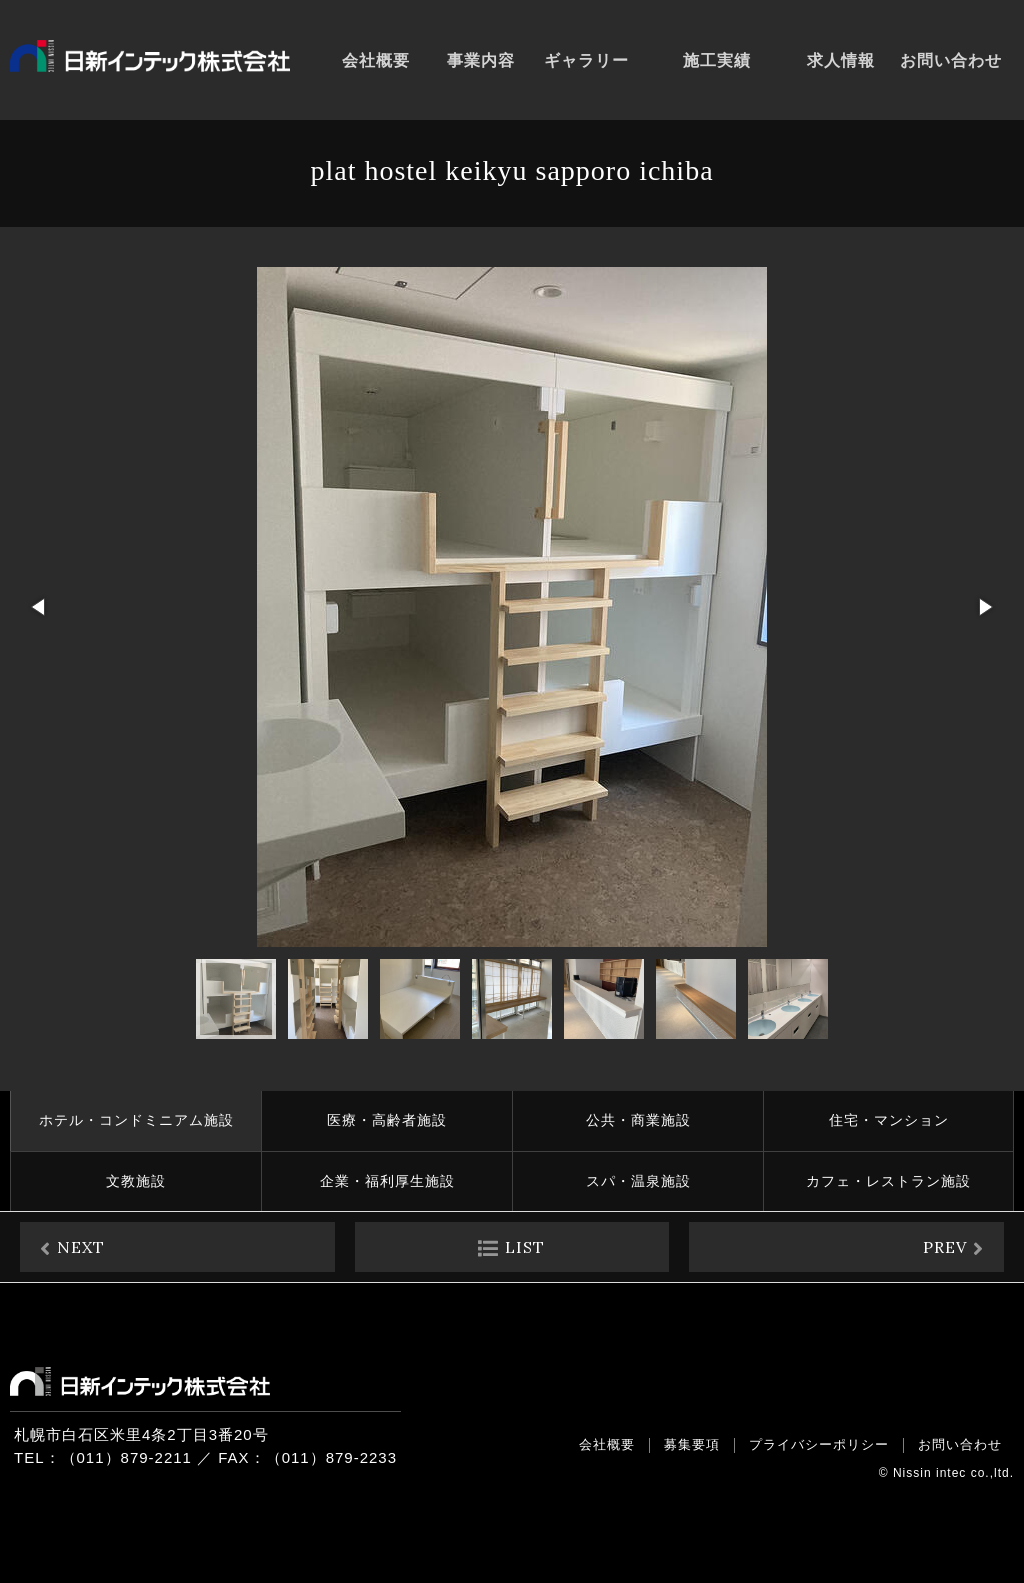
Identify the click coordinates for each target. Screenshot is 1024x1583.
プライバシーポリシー (819, 1444)
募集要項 (692, 1444)
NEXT (81, 1247)
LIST (525, 1247)
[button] (40, 607)
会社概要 (607, 1444)
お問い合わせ (960, 1444)
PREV (945, 1247)
